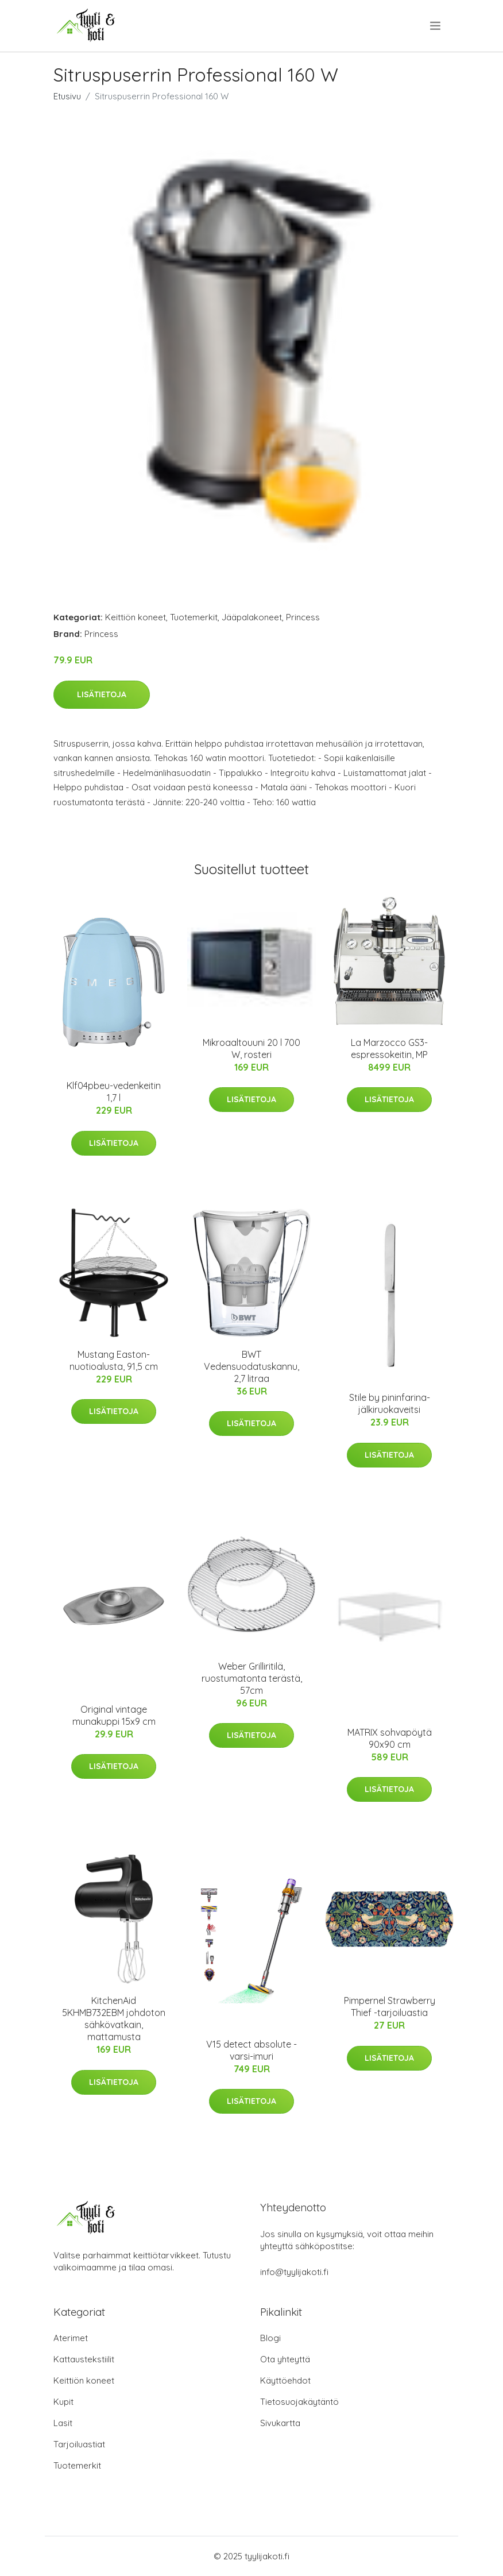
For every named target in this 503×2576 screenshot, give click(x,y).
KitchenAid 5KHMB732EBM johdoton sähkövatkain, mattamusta (113, 2018)
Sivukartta (280, 2422)
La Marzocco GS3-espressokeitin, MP (389, 1048)
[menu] (436, 25)
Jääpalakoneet (252, 617)
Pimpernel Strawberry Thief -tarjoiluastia (389, 2006)
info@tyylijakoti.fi (294, 2271)
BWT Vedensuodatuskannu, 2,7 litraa (251, 1366)
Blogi (270, 2337)
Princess (303, 617)
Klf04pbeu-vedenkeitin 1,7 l (114, 1091)
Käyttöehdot (285, 2380)
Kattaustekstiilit (83, 2359)
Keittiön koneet (135, 617)
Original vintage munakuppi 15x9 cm (114, 1715)
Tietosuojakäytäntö (299, 2401)
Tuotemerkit (194, 617)
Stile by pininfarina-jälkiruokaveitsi (389, 1403)
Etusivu (67, 96)
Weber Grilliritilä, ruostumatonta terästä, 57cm (252, 1678)
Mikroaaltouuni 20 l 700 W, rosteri (251, 1048)
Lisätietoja (101, 694)
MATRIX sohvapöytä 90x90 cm (389, 1738)
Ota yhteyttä (285, 2359)
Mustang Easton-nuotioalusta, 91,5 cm (113, 1360)
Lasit (62, 2422)
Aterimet (70, 2337)
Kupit (63, 2401)
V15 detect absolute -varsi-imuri (251, 2050)
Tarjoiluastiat (79, 2444)
